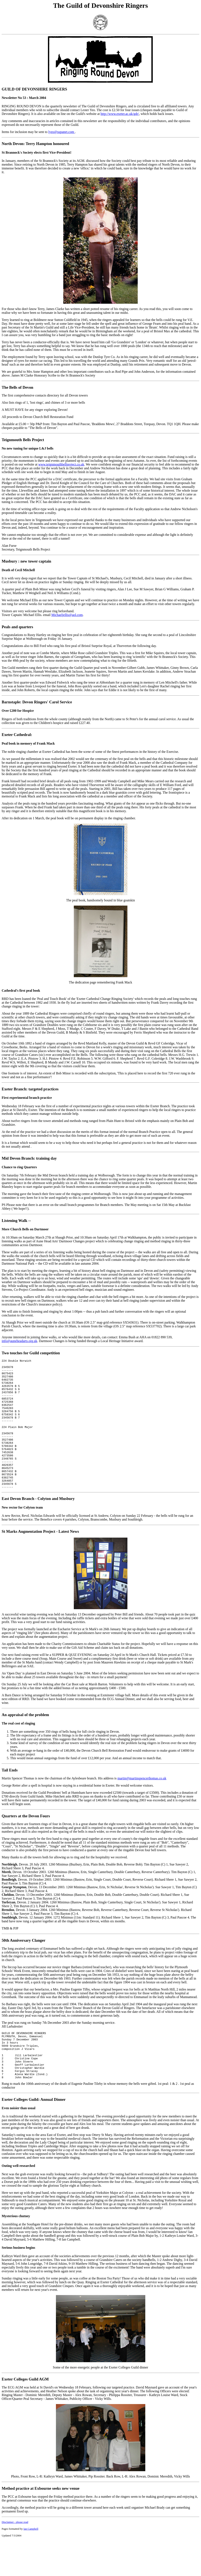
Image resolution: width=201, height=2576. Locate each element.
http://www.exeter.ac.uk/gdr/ (119, 114)
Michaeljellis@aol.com (67, 615)
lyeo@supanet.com (61, 132)
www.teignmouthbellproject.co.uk (61, 464)
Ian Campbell (31, 2564)
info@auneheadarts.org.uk (19, 1341)
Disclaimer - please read (15, 2557)
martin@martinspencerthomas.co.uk (142, 1804)
